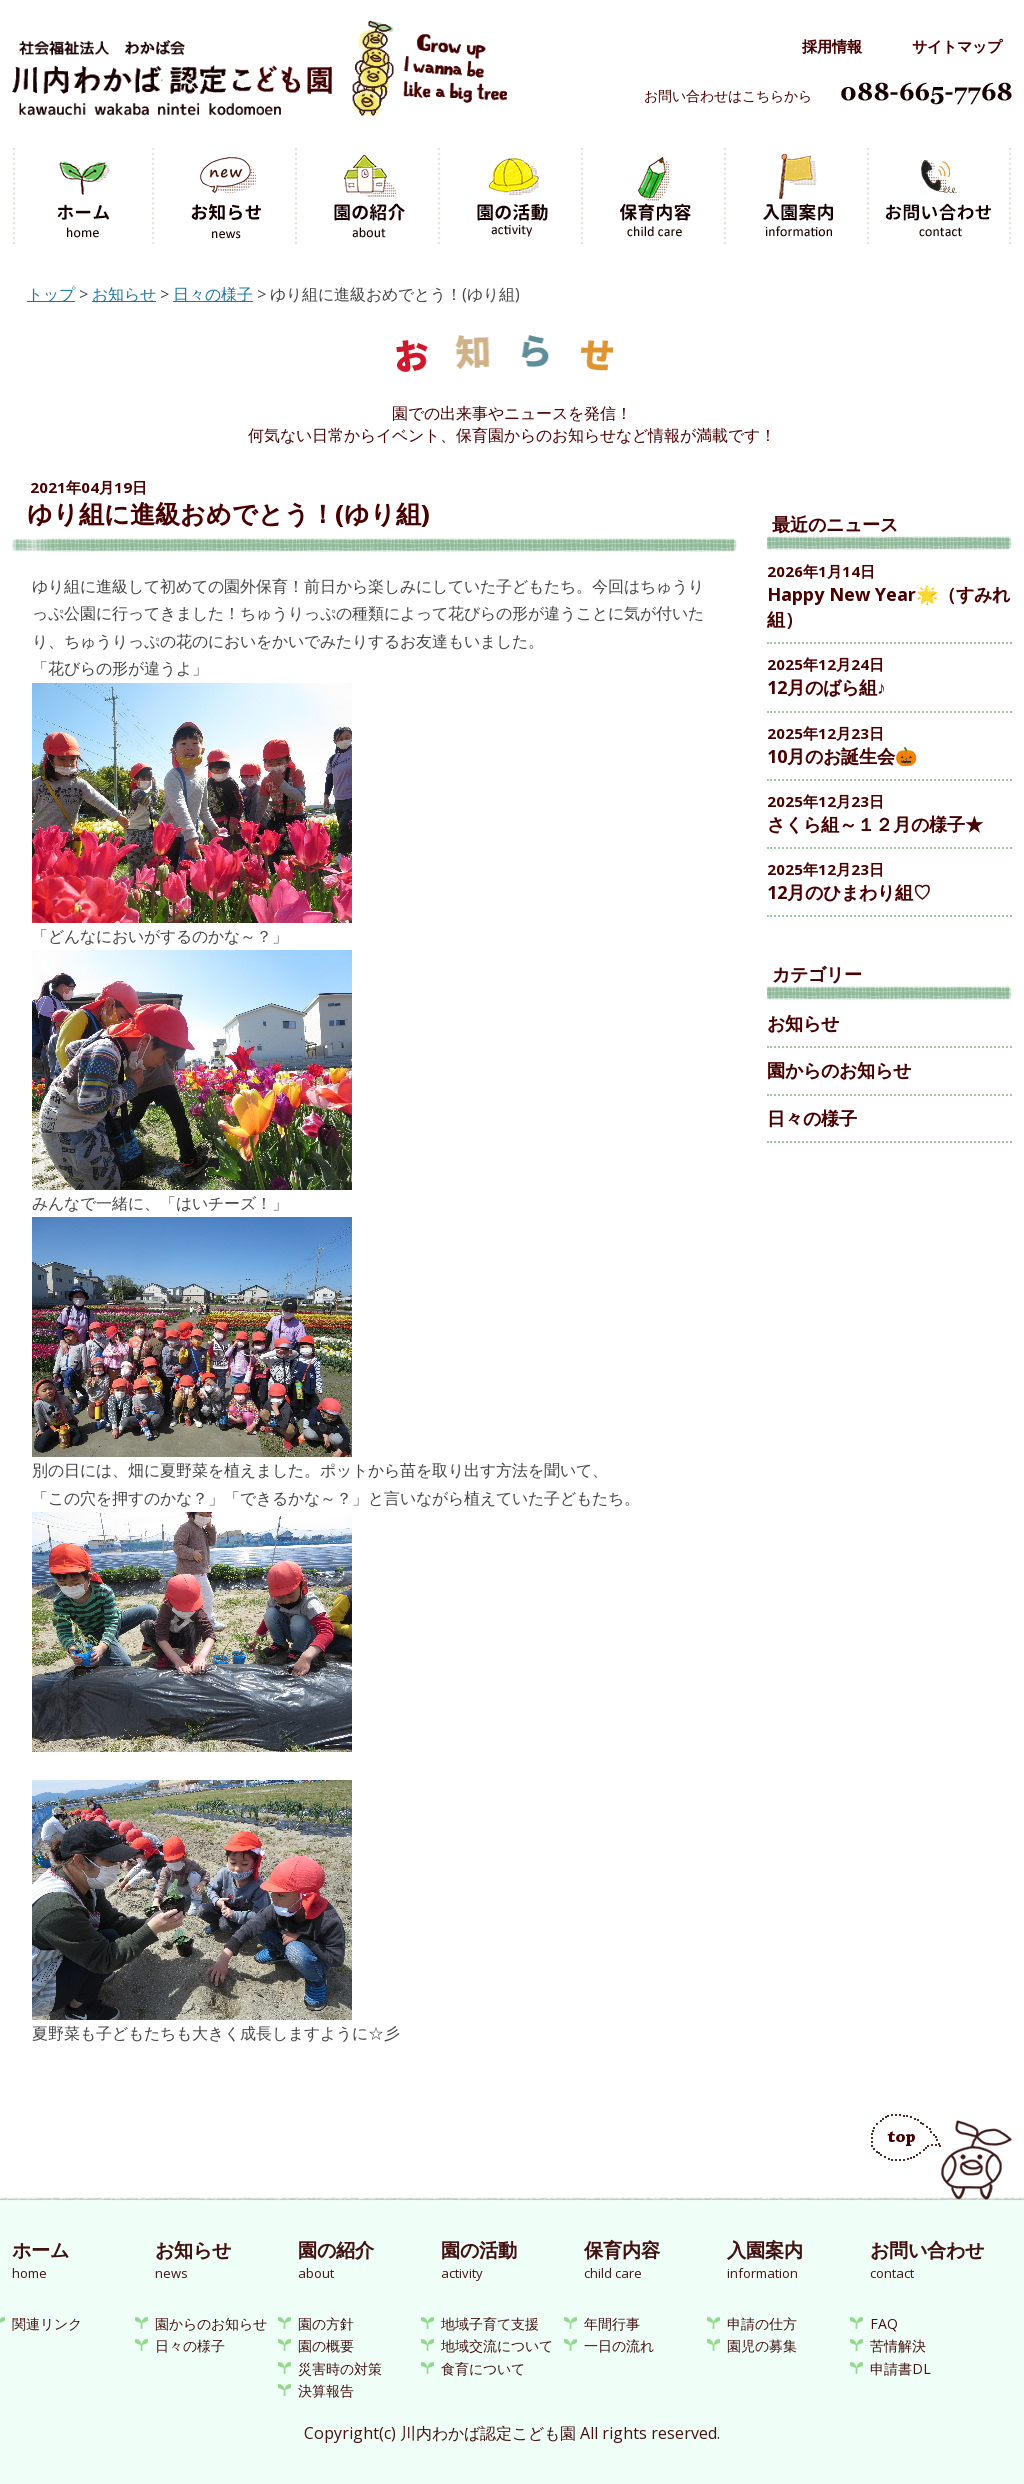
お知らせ (226, 197)
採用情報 (832, 46)
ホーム (83, 197)
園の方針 (326, 2323)
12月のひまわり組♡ (849, 892)
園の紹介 (369, 197)
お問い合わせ (941, 197)
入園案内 (798, 197)
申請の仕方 (762, 2323)
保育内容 (655, 197)
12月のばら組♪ (826, 687)
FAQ (884, 2323)
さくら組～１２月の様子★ (875, 824)
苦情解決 (898, 2345)
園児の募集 (762, 2345)
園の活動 (512, 197)
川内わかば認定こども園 (259, 78)
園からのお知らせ (839, 1070)
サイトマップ (957, 46)
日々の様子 (213, 294)
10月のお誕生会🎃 (842, 756)
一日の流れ (619, 2345)
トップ (51, 294)
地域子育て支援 (490, 2323)
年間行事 (612, 2323)
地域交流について (497, 2345)
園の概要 (326, 2345)
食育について (483, 2368)
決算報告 (326, 2390)
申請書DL (900, 2368)
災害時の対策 (340, 2368)
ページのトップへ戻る (941, 2157)
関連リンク (47, 2323)
